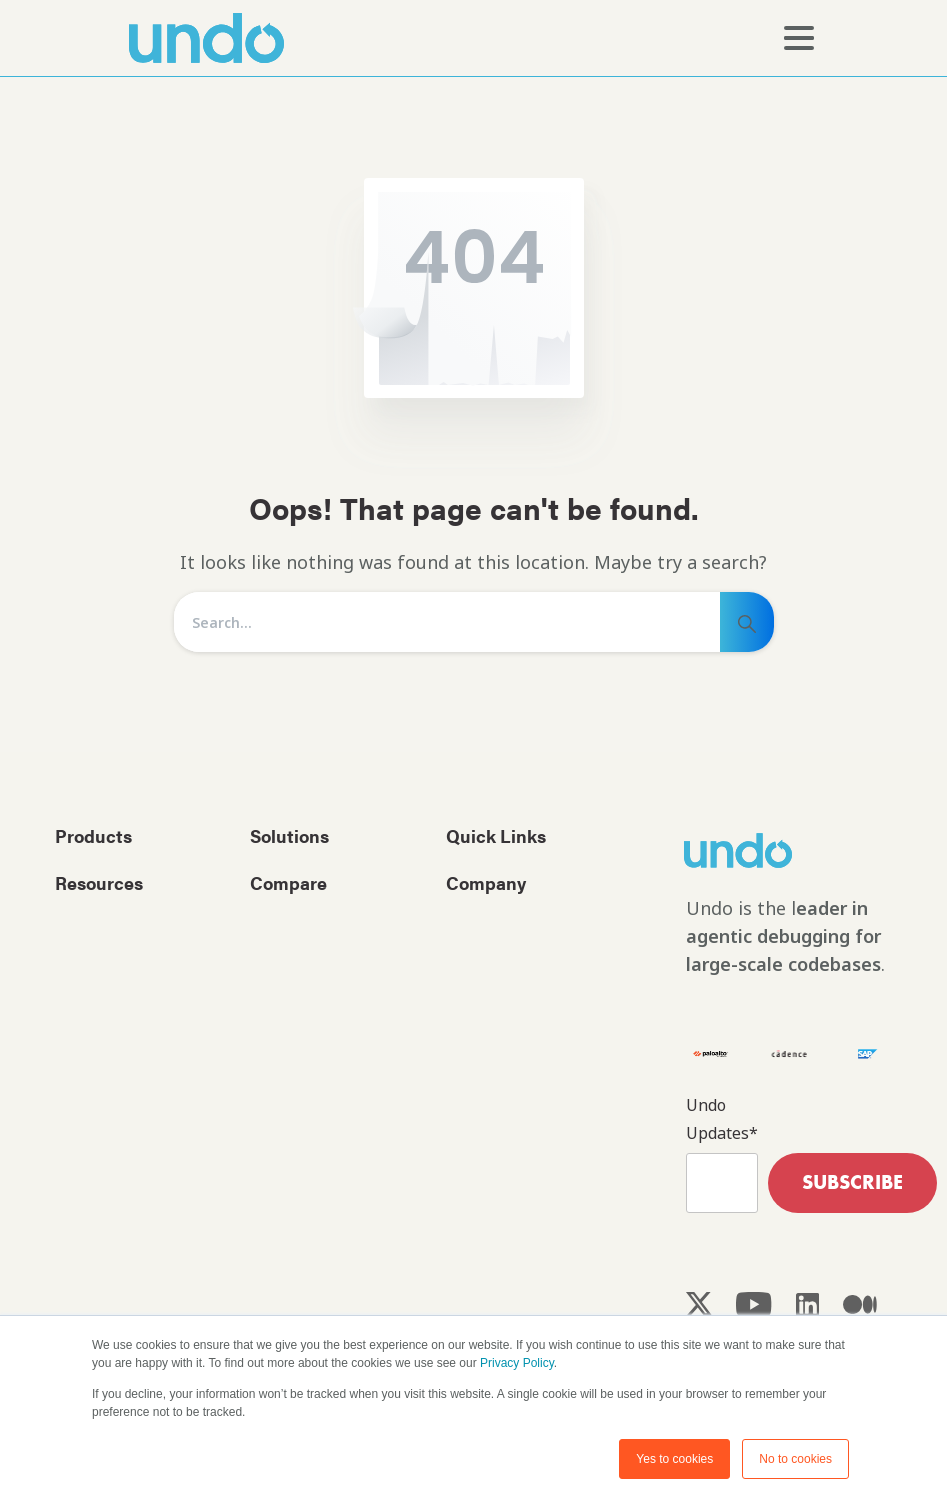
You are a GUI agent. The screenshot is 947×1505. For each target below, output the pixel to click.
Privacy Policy (517, 1364)
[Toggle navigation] (799, 38)
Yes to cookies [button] (674, 1459)
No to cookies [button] (795, 1459)
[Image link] (773, 850)
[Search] (447, 622)
